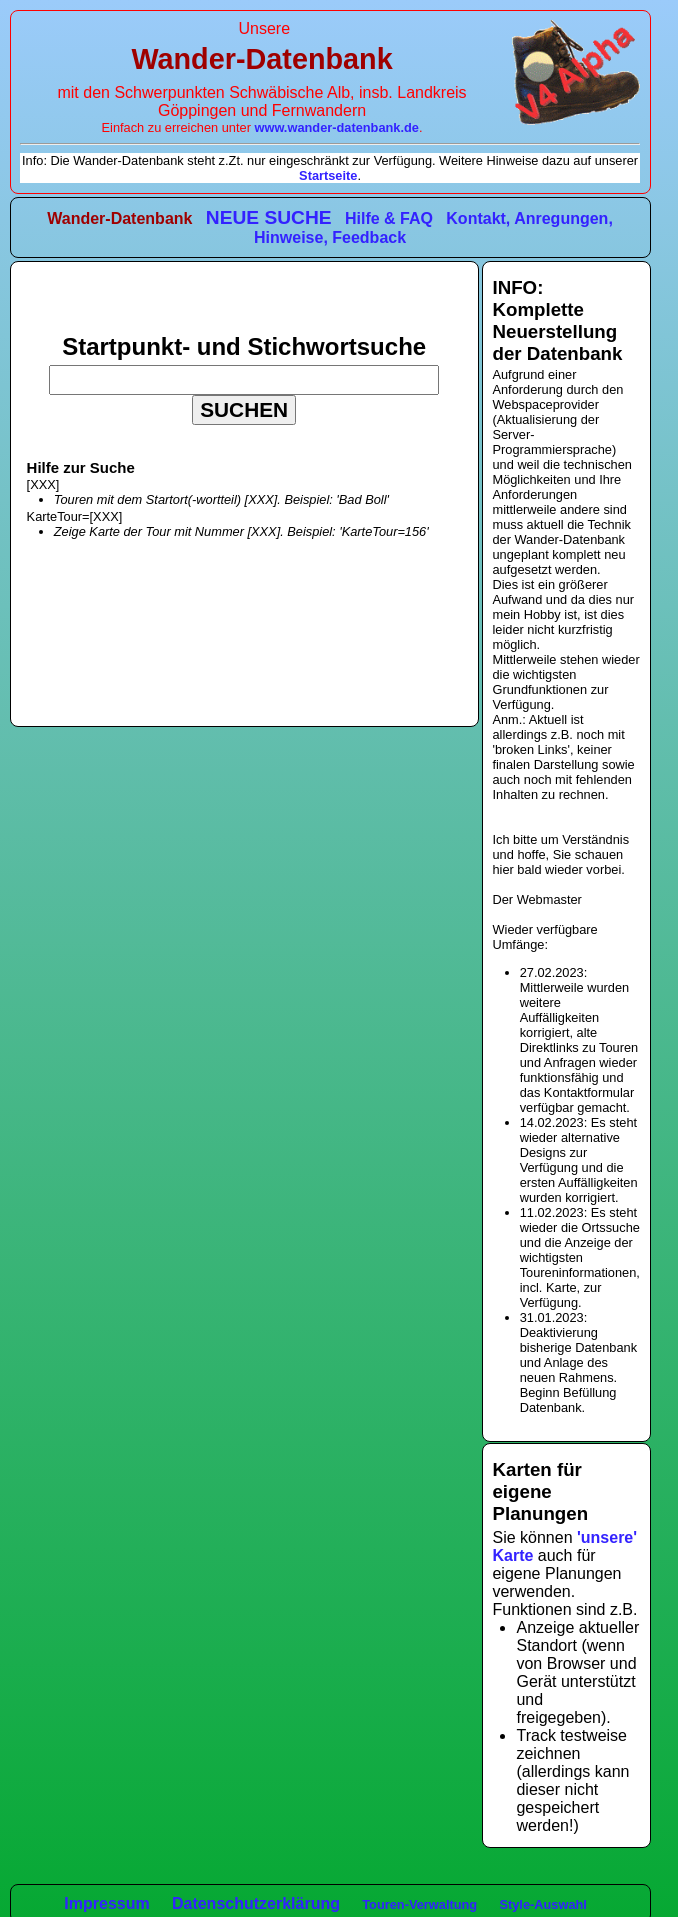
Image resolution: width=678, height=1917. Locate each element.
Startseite (328, 175)
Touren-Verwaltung (419, 1904)
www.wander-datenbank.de (336, 127)
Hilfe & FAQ (389, 218)
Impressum (106, 1903)
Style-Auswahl (542, 1904)
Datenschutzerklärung (256, 1903)
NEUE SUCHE (269, 217)
